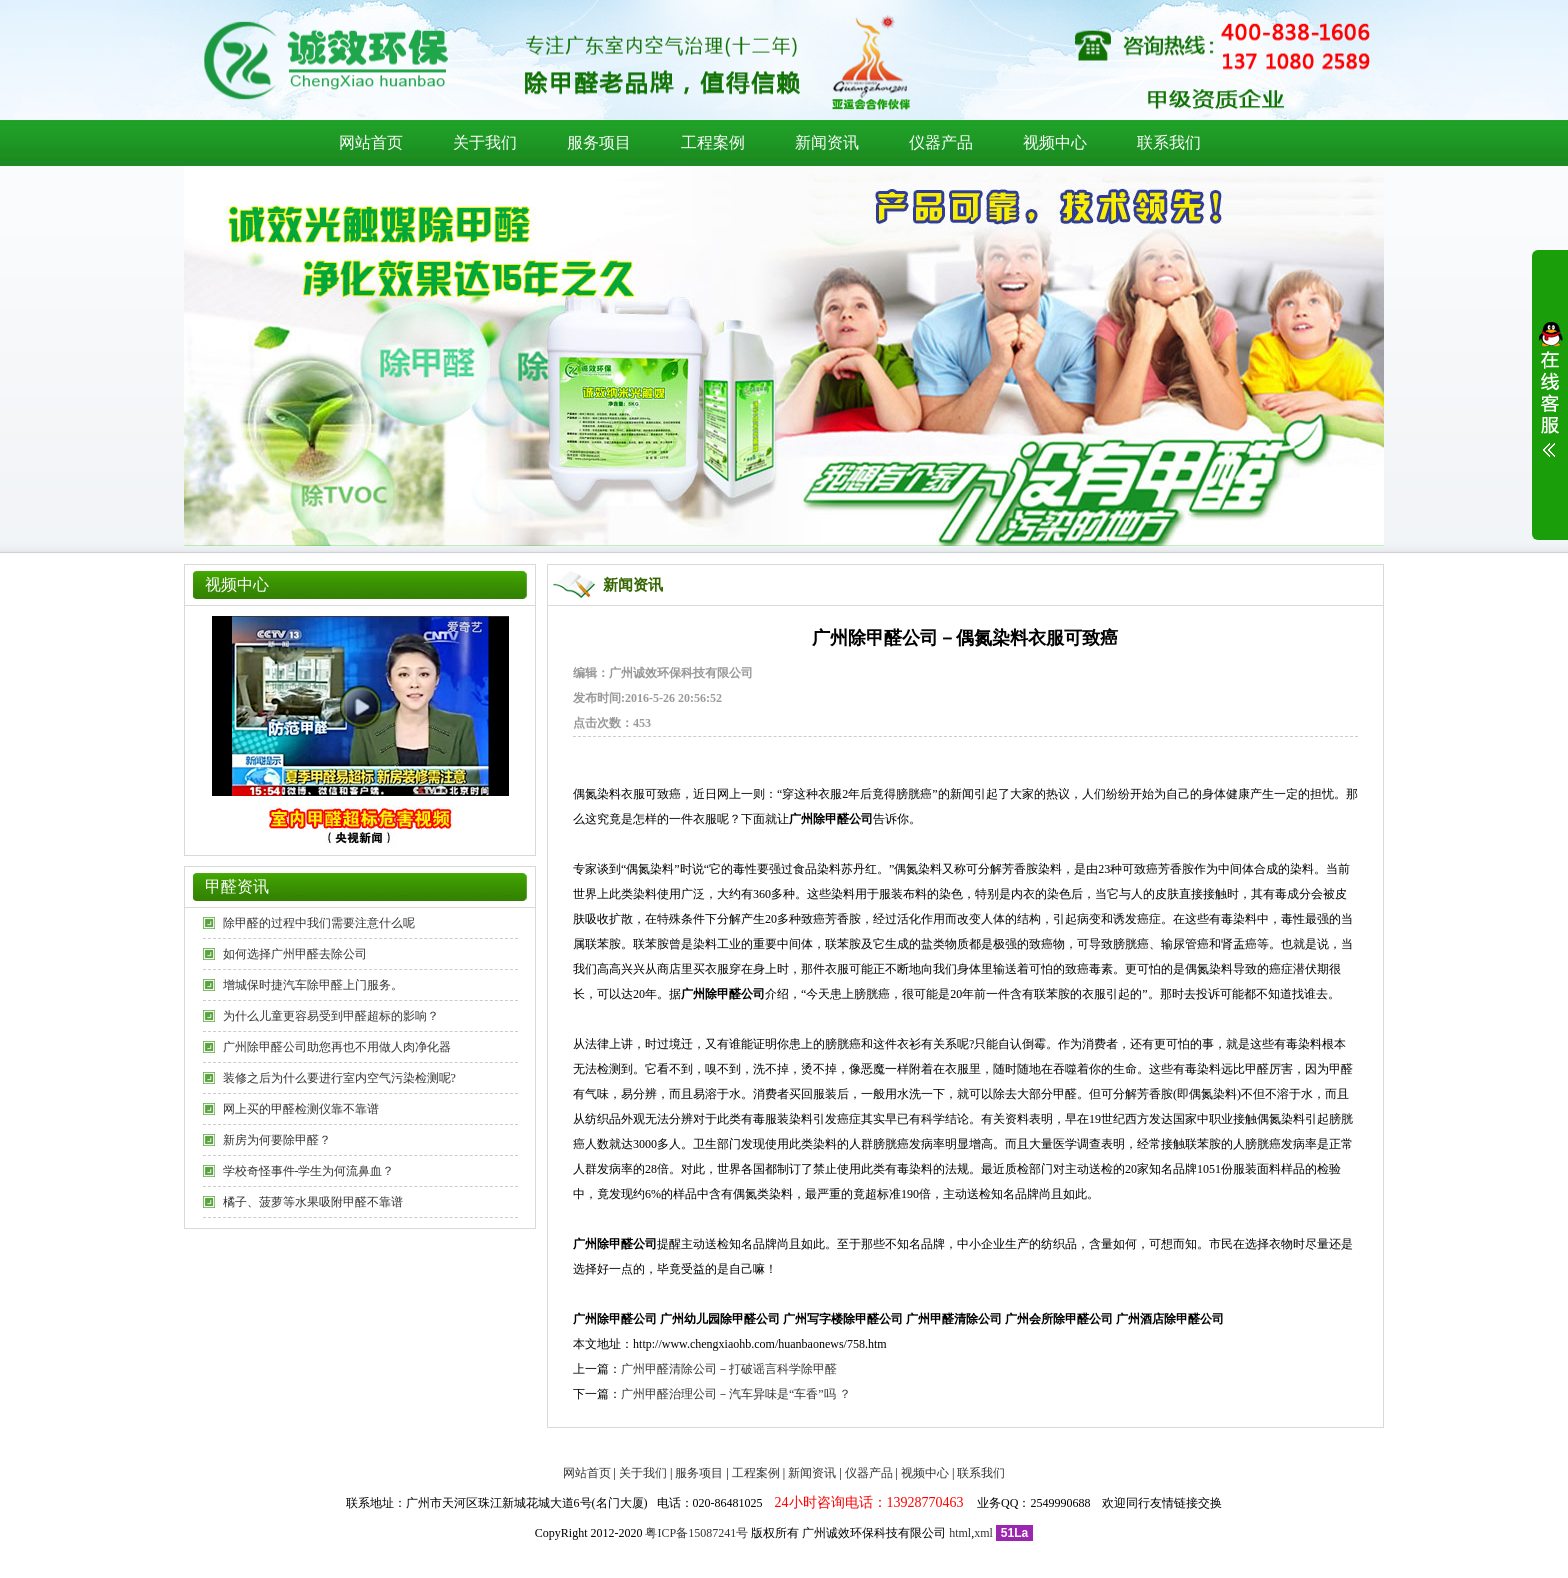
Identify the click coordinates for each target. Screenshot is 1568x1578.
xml (983, 1533)
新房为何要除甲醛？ (277, 1140)
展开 (1550, 402)
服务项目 (599, 142)
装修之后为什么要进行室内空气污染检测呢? (339, 1078)
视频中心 (1055, 142)
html (960, 1533)
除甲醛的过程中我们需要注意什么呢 (319, 923)
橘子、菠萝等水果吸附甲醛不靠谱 (313, 1202)
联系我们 (1169, 142)
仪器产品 (941, 142)
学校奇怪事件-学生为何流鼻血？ (309, 1171)
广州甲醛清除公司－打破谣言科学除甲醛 (729, 1369)
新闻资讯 (827, 142)
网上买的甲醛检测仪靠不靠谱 (301, 1109)
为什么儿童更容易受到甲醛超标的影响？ (331, 1016)
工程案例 (713, 142)
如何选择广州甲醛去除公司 (295, 954)
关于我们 (485, 142)
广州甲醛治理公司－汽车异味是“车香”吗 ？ (736, 1394)
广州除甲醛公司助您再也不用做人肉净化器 (337, 1047)
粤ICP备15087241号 (696, 1533)
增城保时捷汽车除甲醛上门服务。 (313, 985)
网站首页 (371, 142)
